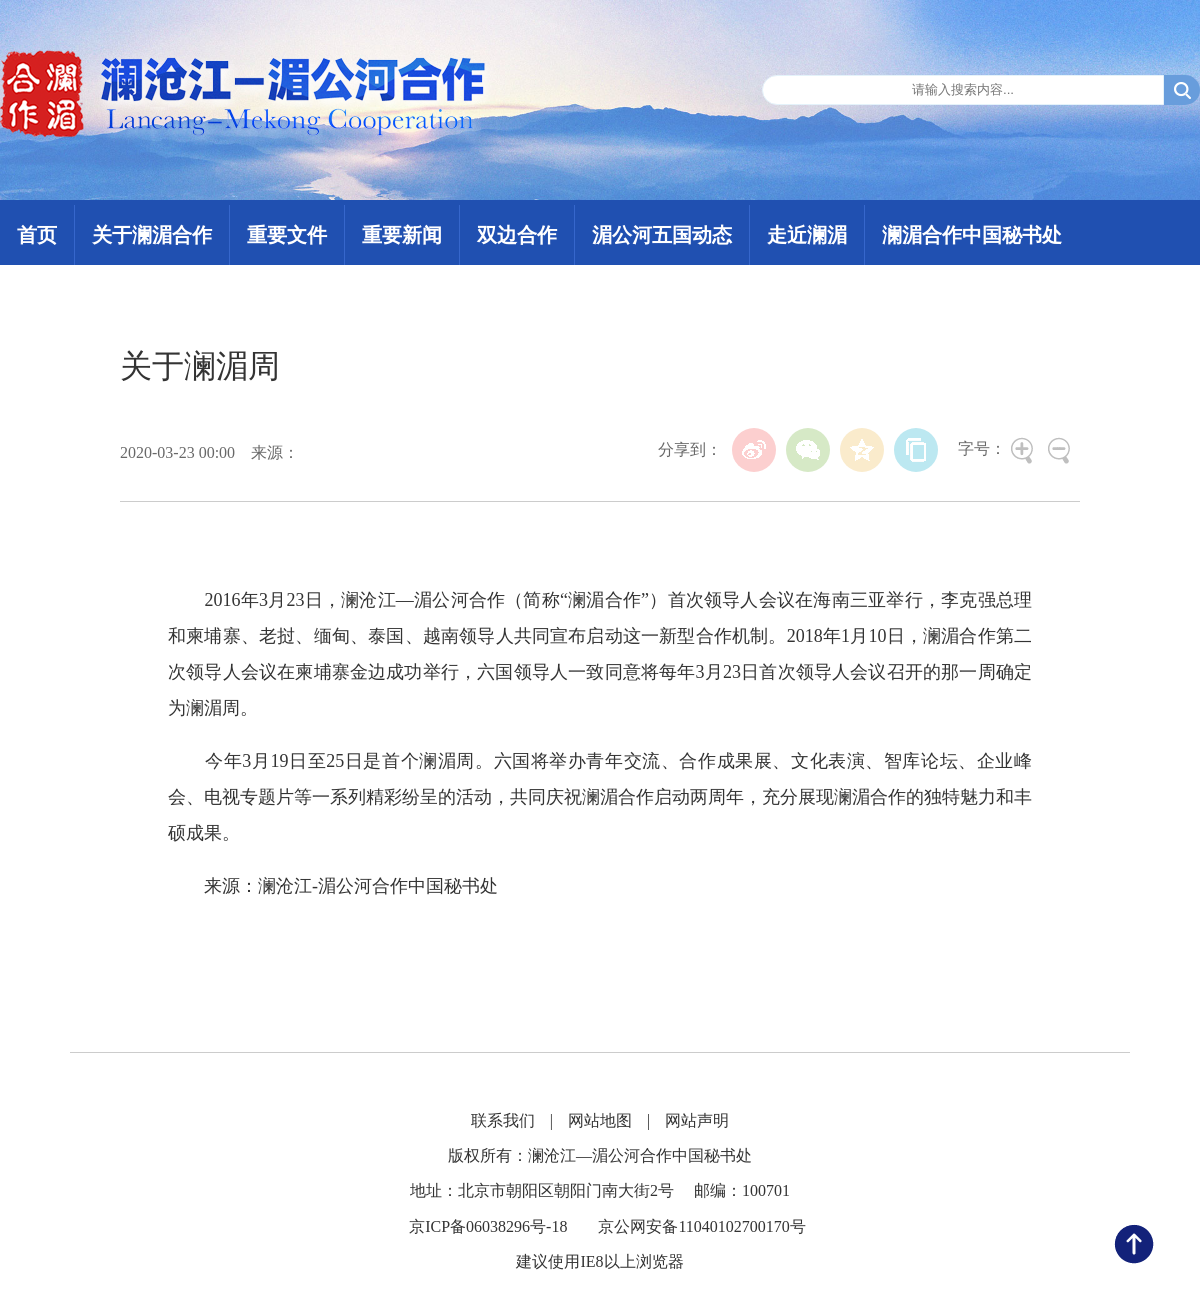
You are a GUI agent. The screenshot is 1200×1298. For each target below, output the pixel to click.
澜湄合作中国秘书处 (972, 235)
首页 (37, 235)
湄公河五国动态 (662, 235)
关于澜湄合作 (152, 235)
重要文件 (287, 235)
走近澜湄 (807, 235)
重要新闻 (402, 235)
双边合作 (517, 235)
